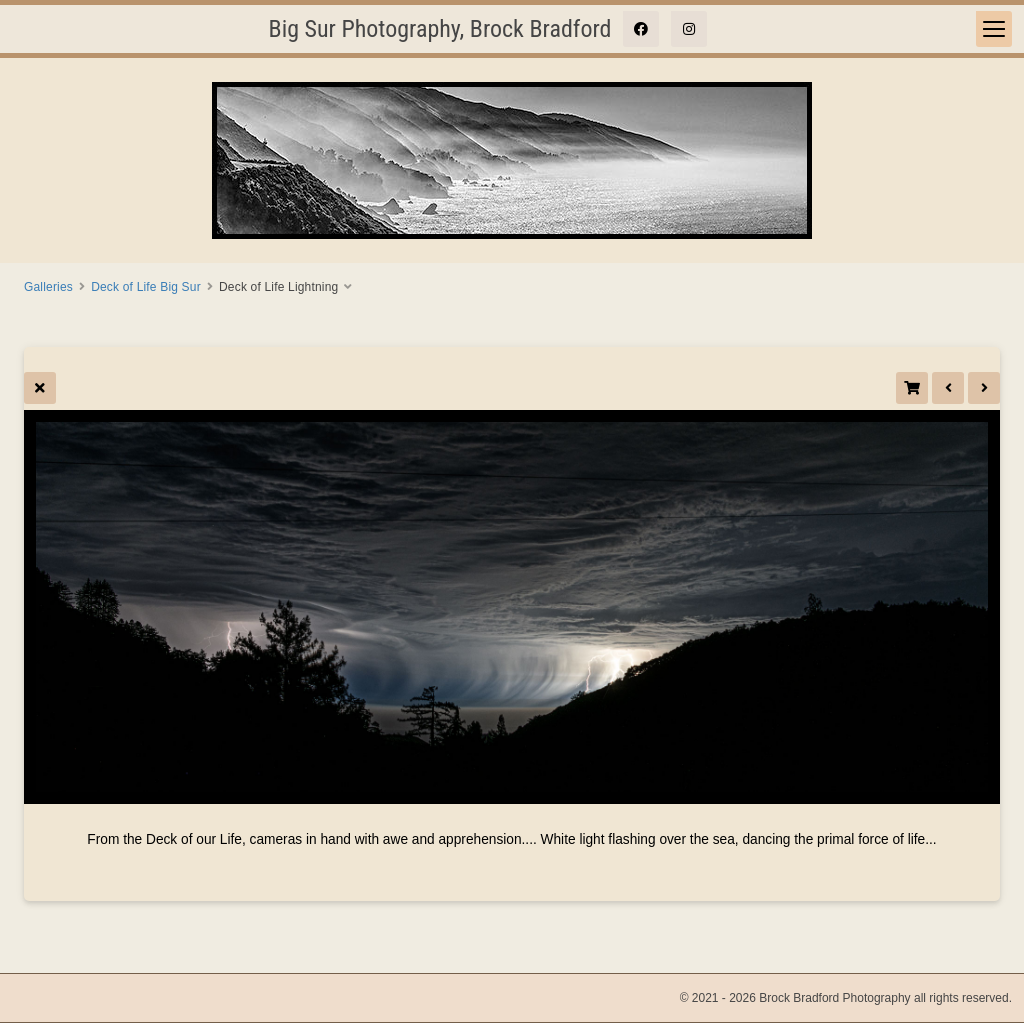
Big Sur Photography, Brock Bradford (440, 29)
